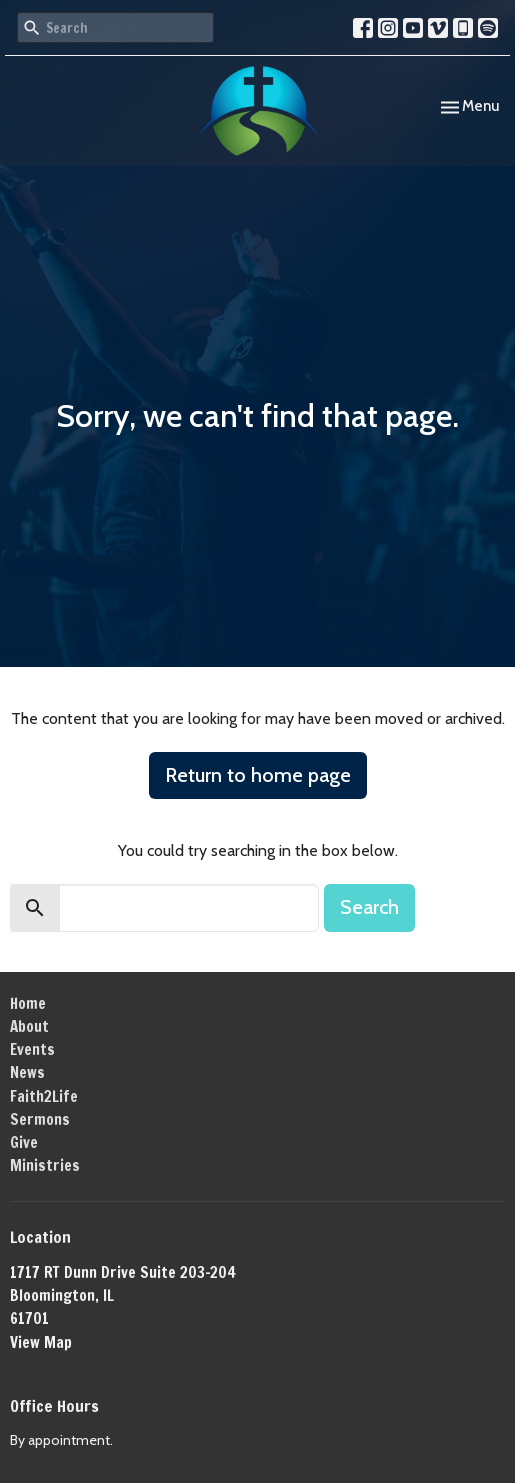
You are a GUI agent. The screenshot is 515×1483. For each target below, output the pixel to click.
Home (28, 1003)
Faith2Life (44, 1096)
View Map (41, 1342)
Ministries (45, 1165)
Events (32, 1049)
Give (24, 1142)
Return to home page (258, 775)
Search (369, 907)
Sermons (40, 1119)
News (27, 1072)
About (29, 1026)
